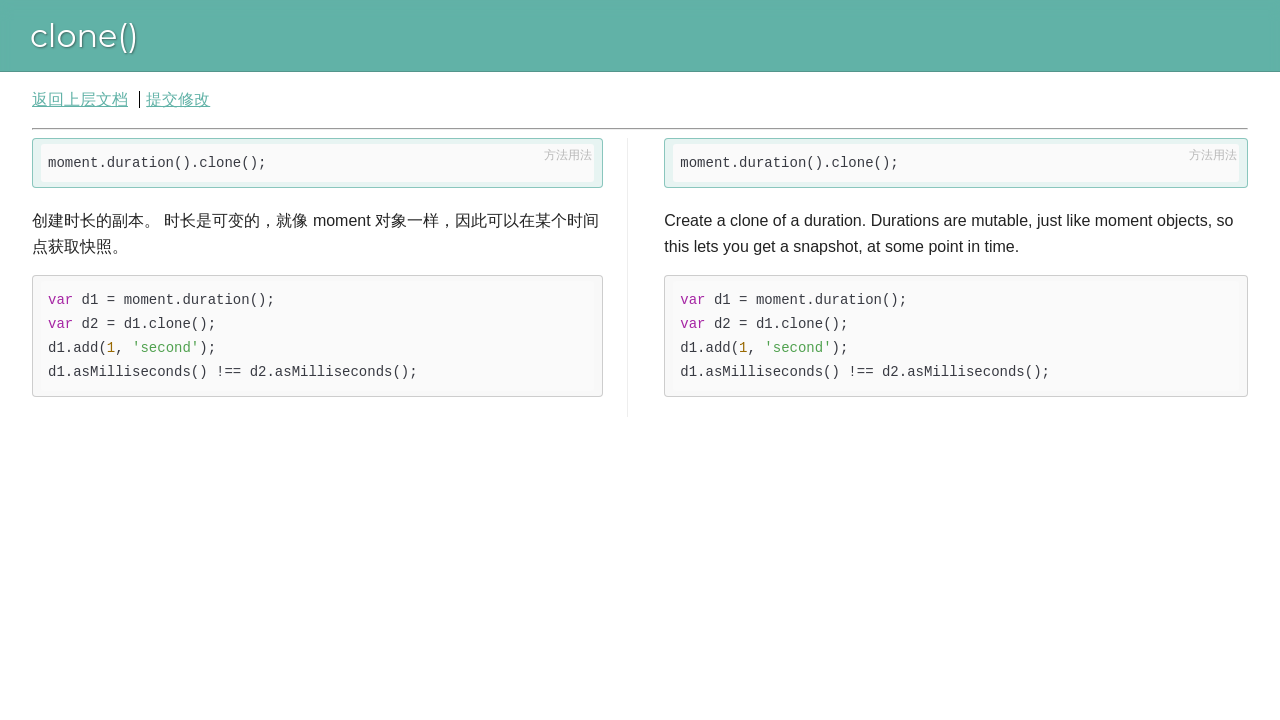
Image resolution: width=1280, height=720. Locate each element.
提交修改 (178, 99)
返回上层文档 (80, 99)
